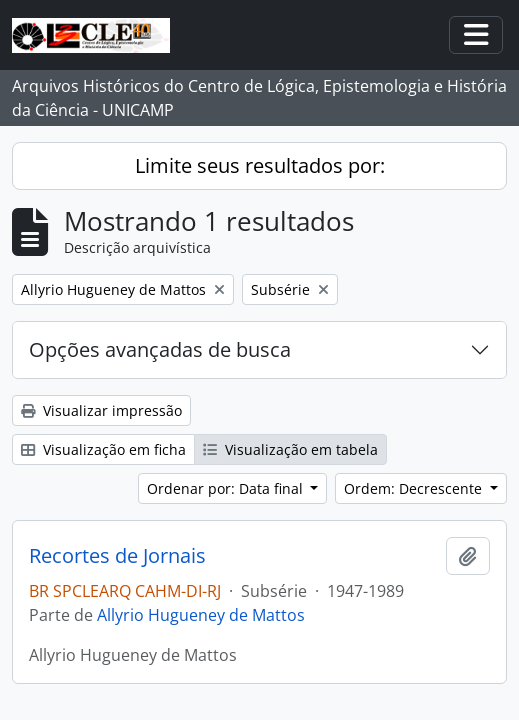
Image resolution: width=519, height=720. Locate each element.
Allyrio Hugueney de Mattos (201, 615)
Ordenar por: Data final (227, 488)
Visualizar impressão (101, 410)
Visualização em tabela (290, 449)
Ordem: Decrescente (415, 488)
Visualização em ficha (103, 449)
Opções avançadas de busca (160, 349)
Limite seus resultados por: (260, 165)
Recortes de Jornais (117, 556)
